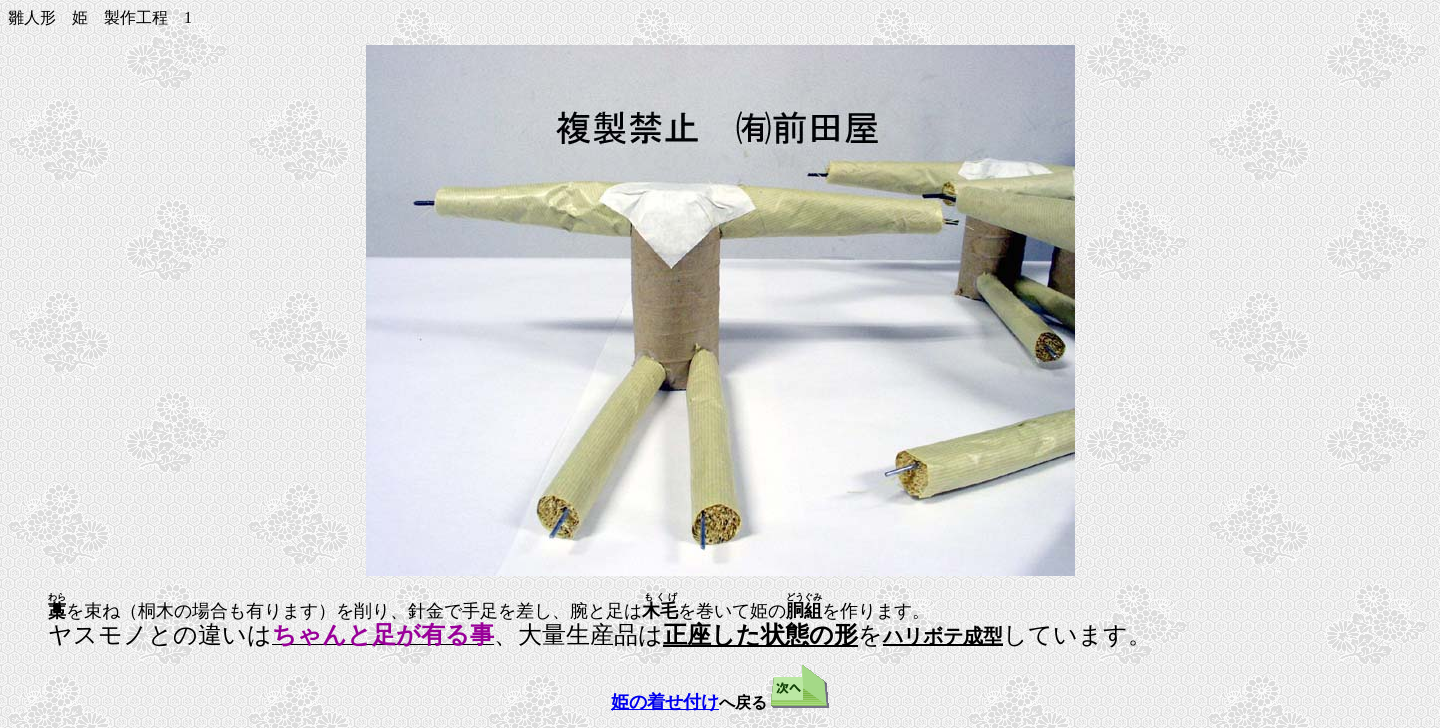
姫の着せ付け (665, 700)
